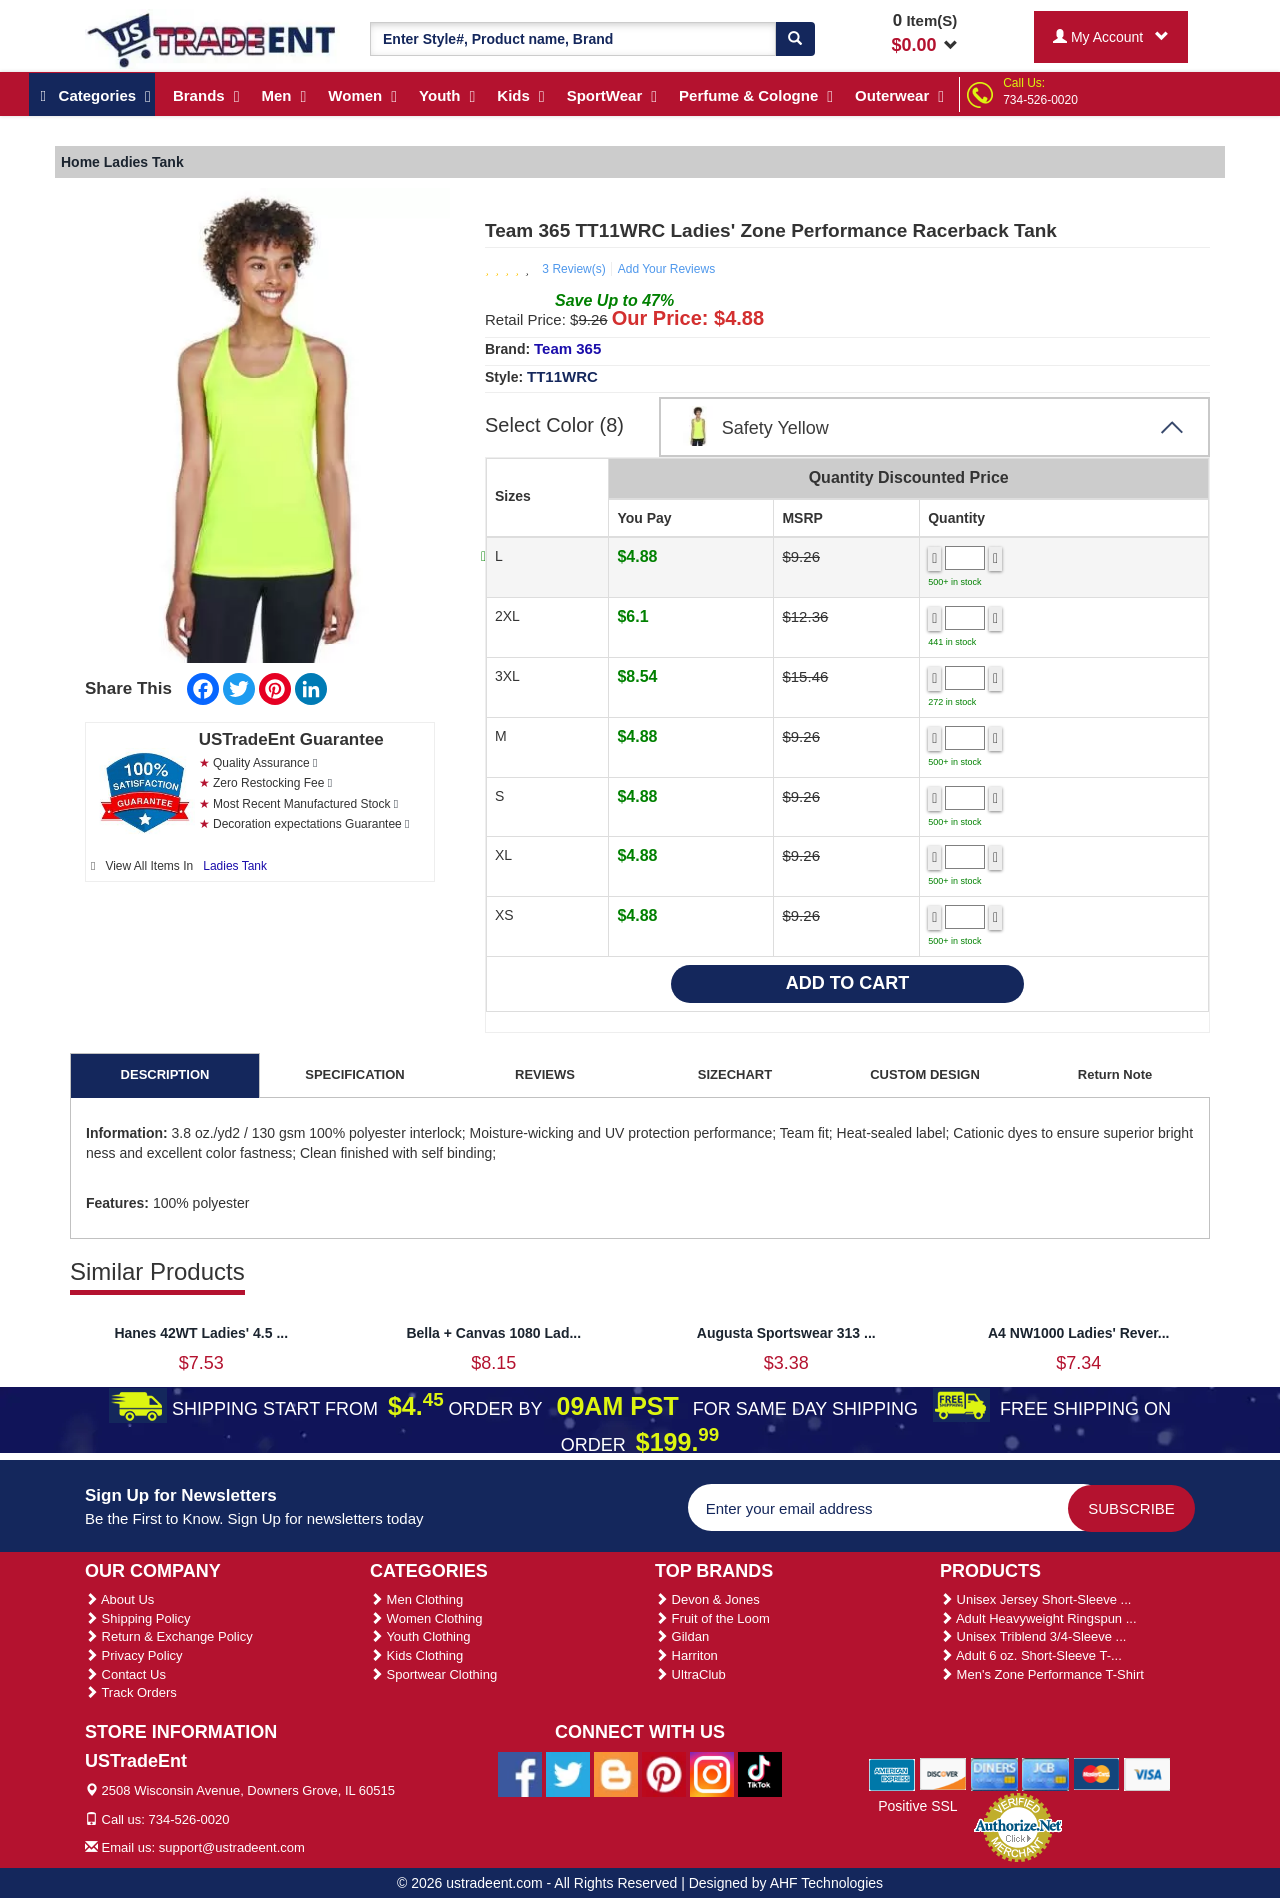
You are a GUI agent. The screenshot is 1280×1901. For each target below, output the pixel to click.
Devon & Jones (707, 1599)
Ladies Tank (235, 866)
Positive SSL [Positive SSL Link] (917, 1806)
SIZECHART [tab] (735, 1074)
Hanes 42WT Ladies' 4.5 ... (201, 1333)
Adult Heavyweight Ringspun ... (1038, 1618)
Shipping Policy (138, 1618)
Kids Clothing (416, 1655)
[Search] (795, 39)
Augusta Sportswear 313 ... (786, 1333)
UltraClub (690, 1674)
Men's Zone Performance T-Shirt (1042, 1674)
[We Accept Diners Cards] (994, 1773)
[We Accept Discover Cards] (943, 1773)
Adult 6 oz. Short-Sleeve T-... (1031, 1655)
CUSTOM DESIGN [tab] (925, 1074)
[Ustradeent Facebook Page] (520, 1774)
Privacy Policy (134, 1655)
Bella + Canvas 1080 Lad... (493, 1333)
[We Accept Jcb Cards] (1045, 1773)
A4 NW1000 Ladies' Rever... (1079, 1333)
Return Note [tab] (1115, 1074)
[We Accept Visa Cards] (1147, 1773)
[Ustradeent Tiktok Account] (760, 1774)
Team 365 (567, 348)
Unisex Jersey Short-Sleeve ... (1035, 1599)
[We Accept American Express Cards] (892, 1773)
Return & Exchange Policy (169, 1636)
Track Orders (131, 1692)
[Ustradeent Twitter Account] (568, 1774)
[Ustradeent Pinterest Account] (664, 1774)
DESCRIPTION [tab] (165, 1074)
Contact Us (125, 1674)
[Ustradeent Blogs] (616, 1774)
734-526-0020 (1040, 100)
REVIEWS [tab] (545, 1074)
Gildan (682, 1636)
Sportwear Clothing (433, 1674)
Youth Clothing (420, 1636)
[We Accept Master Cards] (1096, 1773)
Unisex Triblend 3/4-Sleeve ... (1033, 1636)
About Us (119, 1599)
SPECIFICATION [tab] (354, 1074)
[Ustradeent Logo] (212, 39)
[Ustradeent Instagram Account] (712, 1774)
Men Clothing (416, 1599)
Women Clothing (426, 1618)
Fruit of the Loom (712, 1618)
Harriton (686, 1655)
